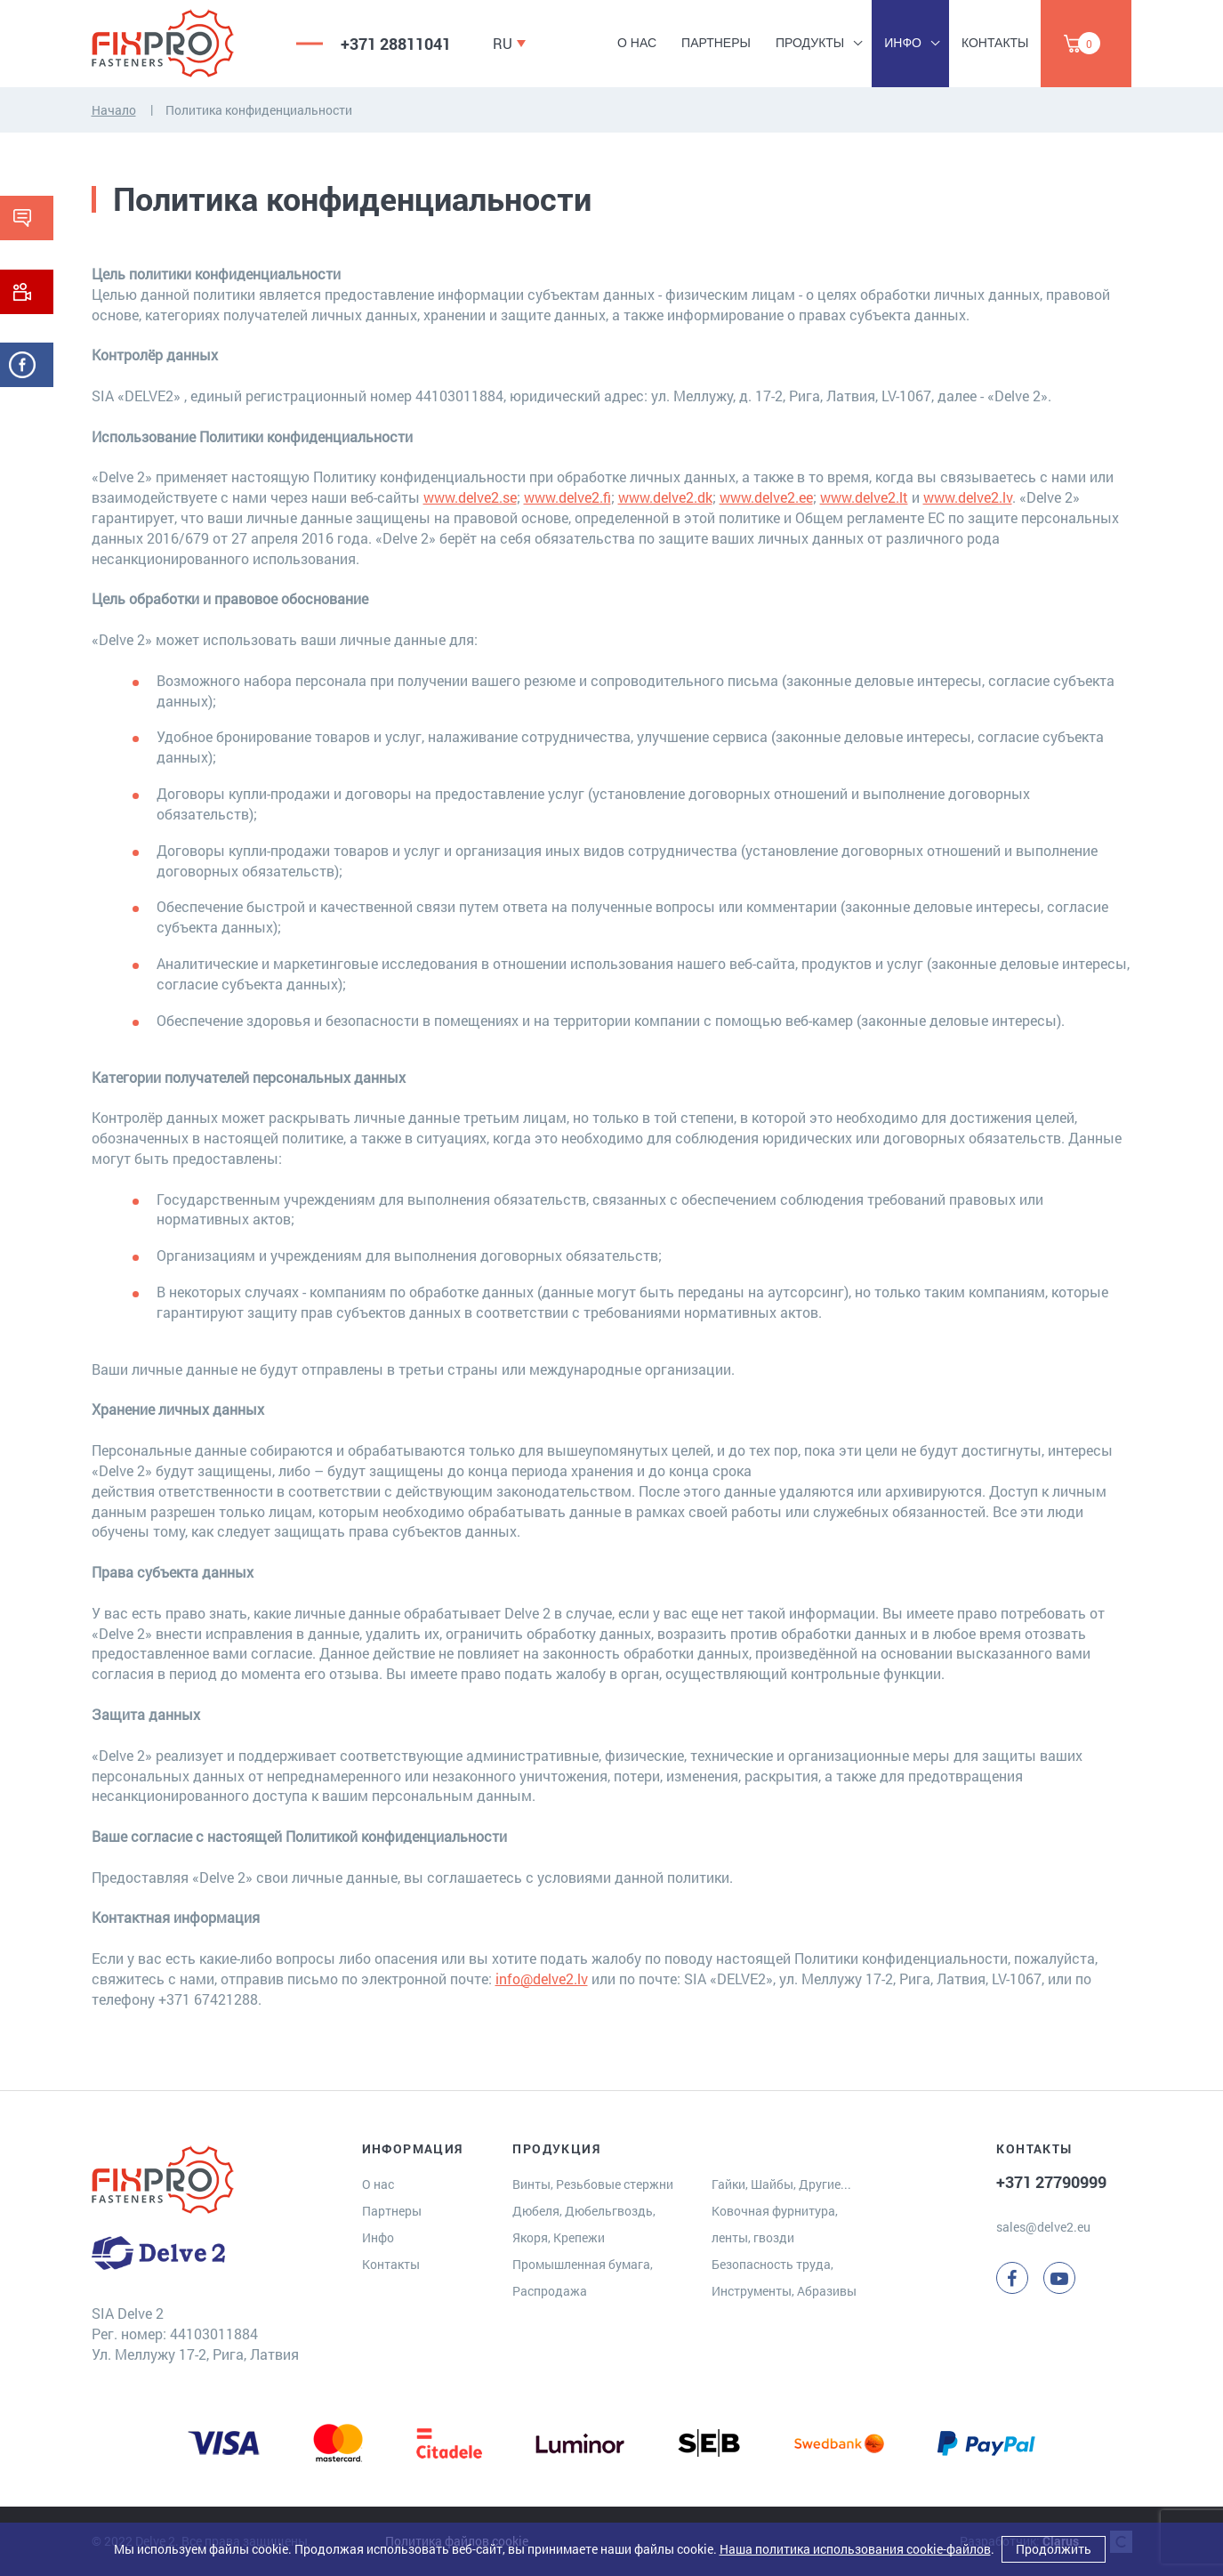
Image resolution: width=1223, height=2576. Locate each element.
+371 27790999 (1051, 2181)
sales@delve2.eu (1043, 2226)
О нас (636, 43)
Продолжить (1053, 2548)
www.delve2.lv (967, 497)
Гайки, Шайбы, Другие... (781, 2184)
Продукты (810, 43)
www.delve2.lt (864, 497)
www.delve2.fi (567, 497)
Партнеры (716, 43)
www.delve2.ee (766, 497)
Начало (114, 109)
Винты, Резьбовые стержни (592, 2184)
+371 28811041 (396, 43)
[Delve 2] (181, 43)
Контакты (995, 43)
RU (502, 43)
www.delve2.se (470, 497)
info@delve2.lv (541, 1978)
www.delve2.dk (665, 497)
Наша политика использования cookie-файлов (855, 2548)
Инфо (902, 43)
